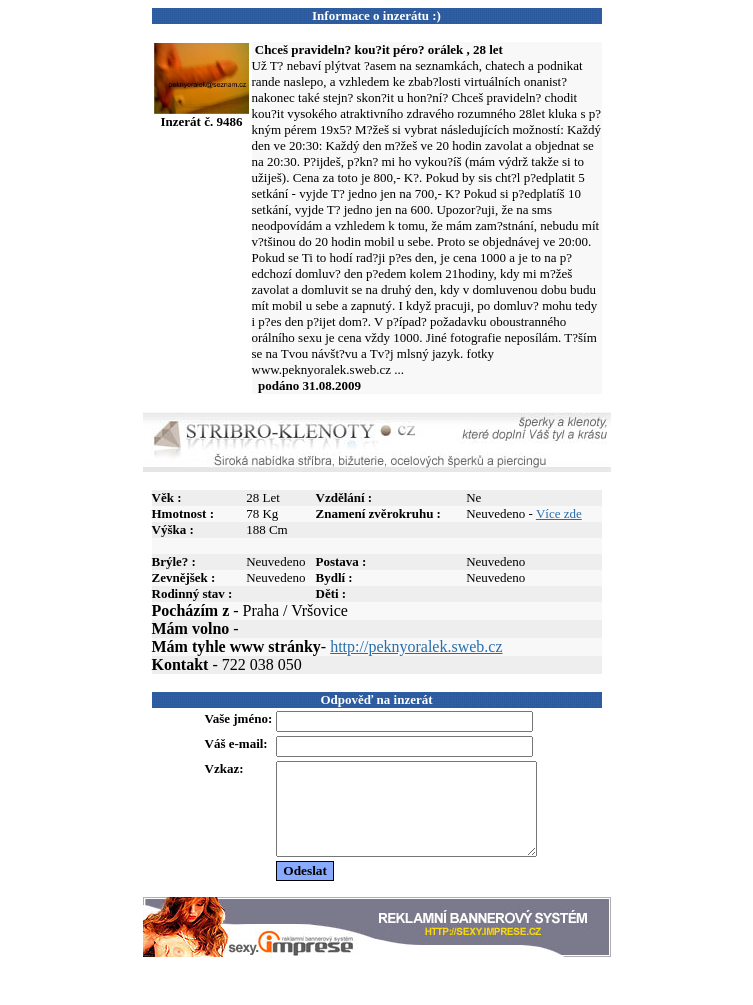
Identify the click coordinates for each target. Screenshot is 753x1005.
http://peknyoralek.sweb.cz (416, 646)
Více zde (559, 513)
